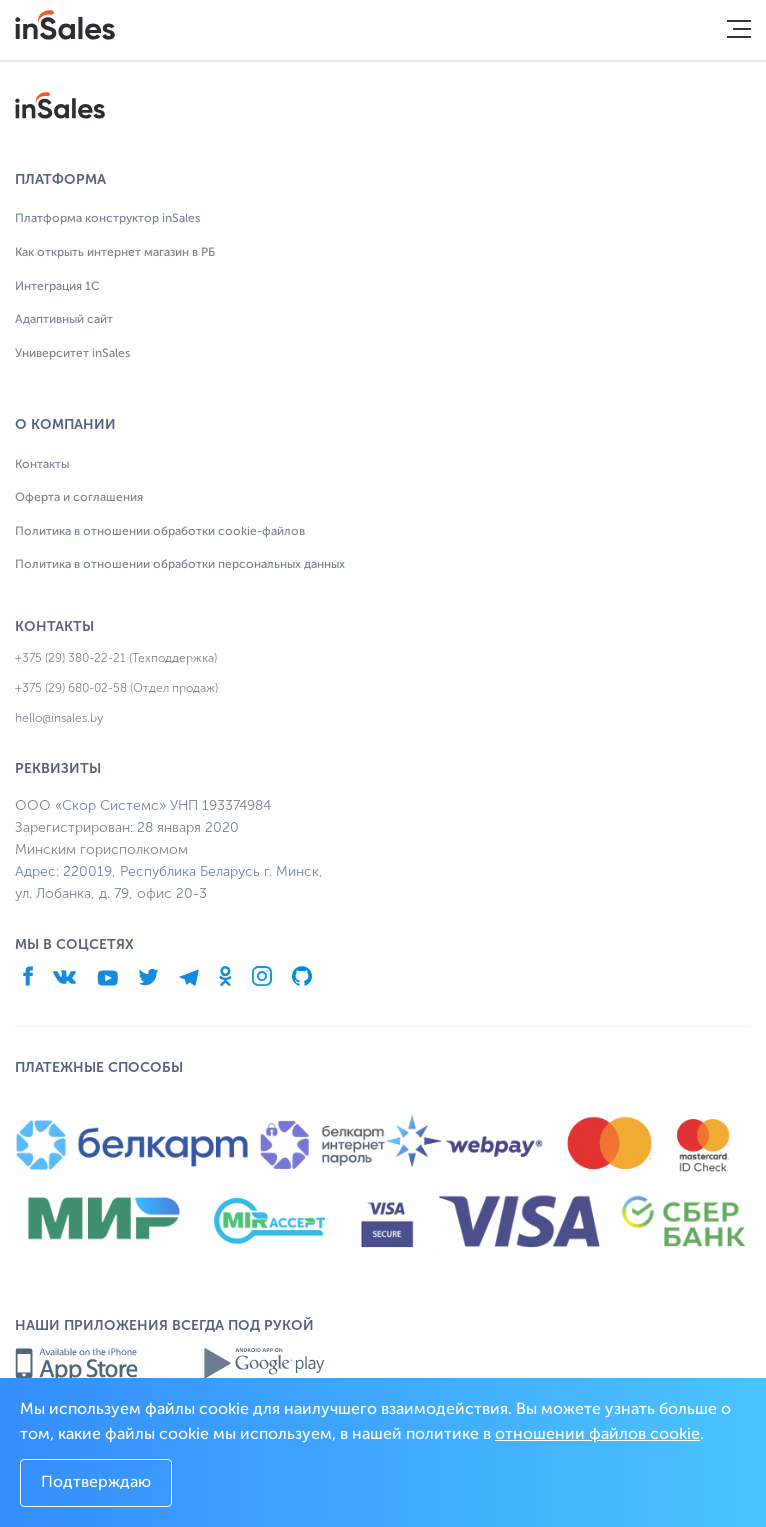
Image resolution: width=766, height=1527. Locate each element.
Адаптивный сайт (64, 320)
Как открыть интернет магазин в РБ (115, 253)
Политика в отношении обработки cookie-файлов (160, 532)
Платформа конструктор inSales (107, 219)
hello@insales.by (59, 718)
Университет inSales (72, 354)
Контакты (42, 465)
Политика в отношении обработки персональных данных (180, 565)
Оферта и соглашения (79, 498)
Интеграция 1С (57, 287)
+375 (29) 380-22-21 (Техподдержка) (116, 658)
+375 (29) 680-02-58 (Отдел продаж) (116, 688)
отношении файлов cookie (597, 1435)
